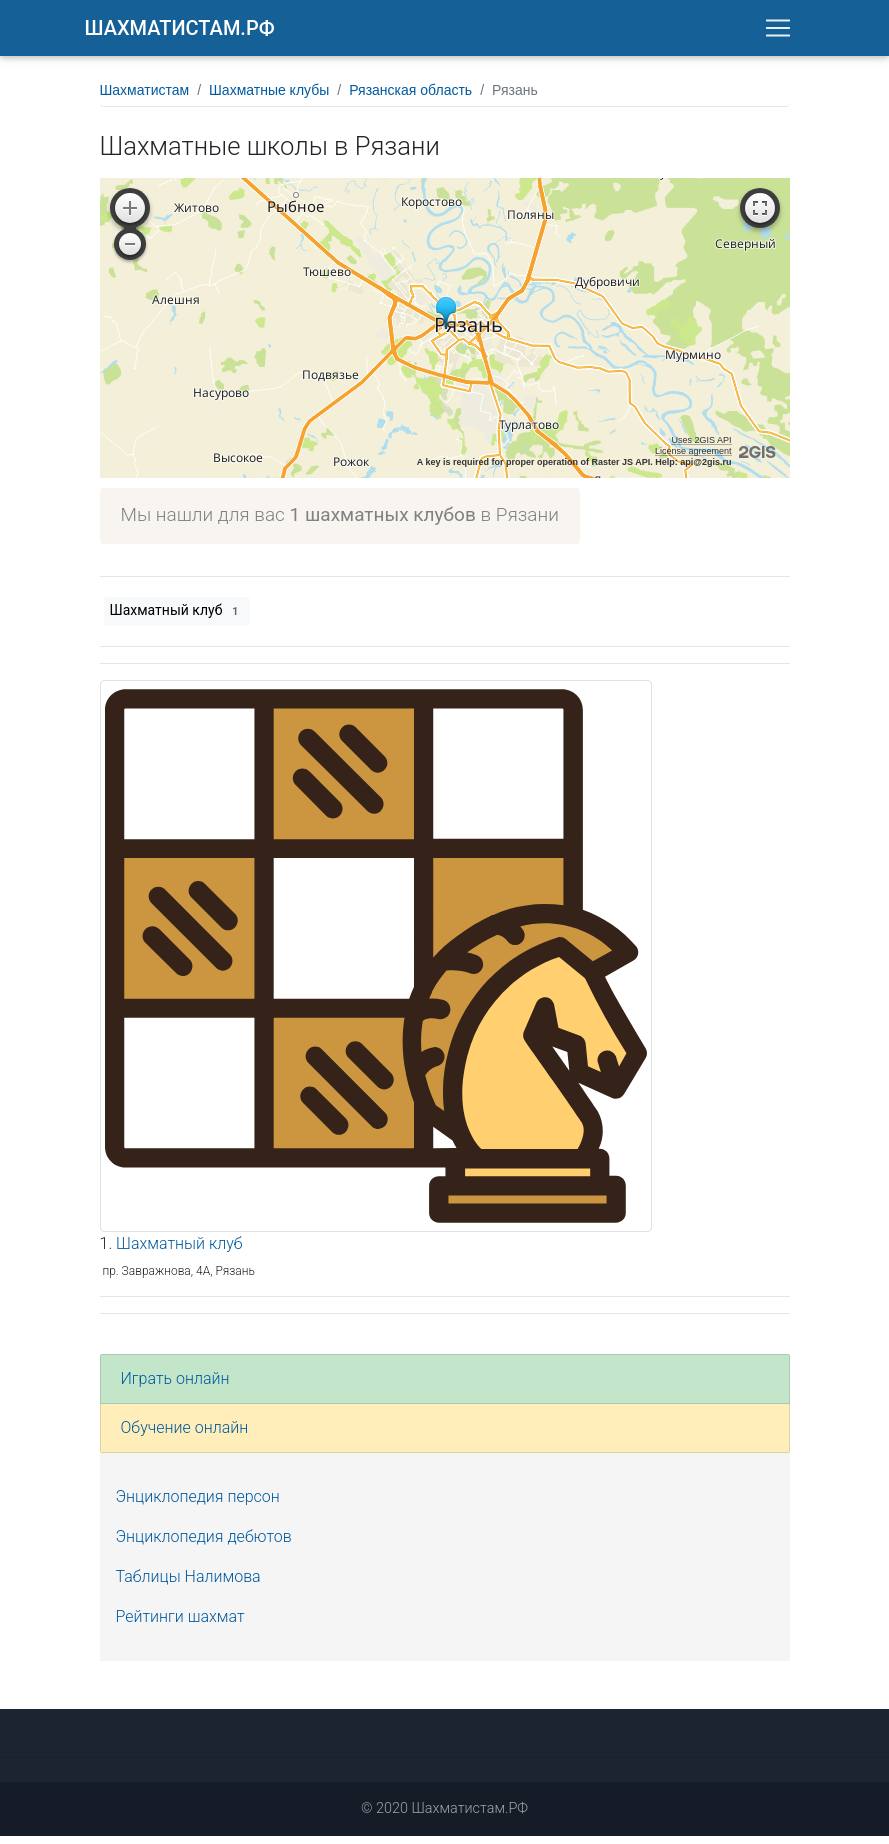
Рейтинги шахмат (180, 1624)
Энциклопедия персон (198, 1504)
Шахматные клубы (269, 98)
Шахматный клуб (177, 619)
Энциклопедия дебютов (204, 1544)
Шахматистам (145, 98)
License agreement (693, 459)
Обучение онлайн (185, 1435)
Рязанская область (410, 98)
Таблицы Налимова (188, 1584)
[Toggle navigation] (778, 32)
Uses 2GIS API (701, 448)
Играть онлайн (175, 1386)
